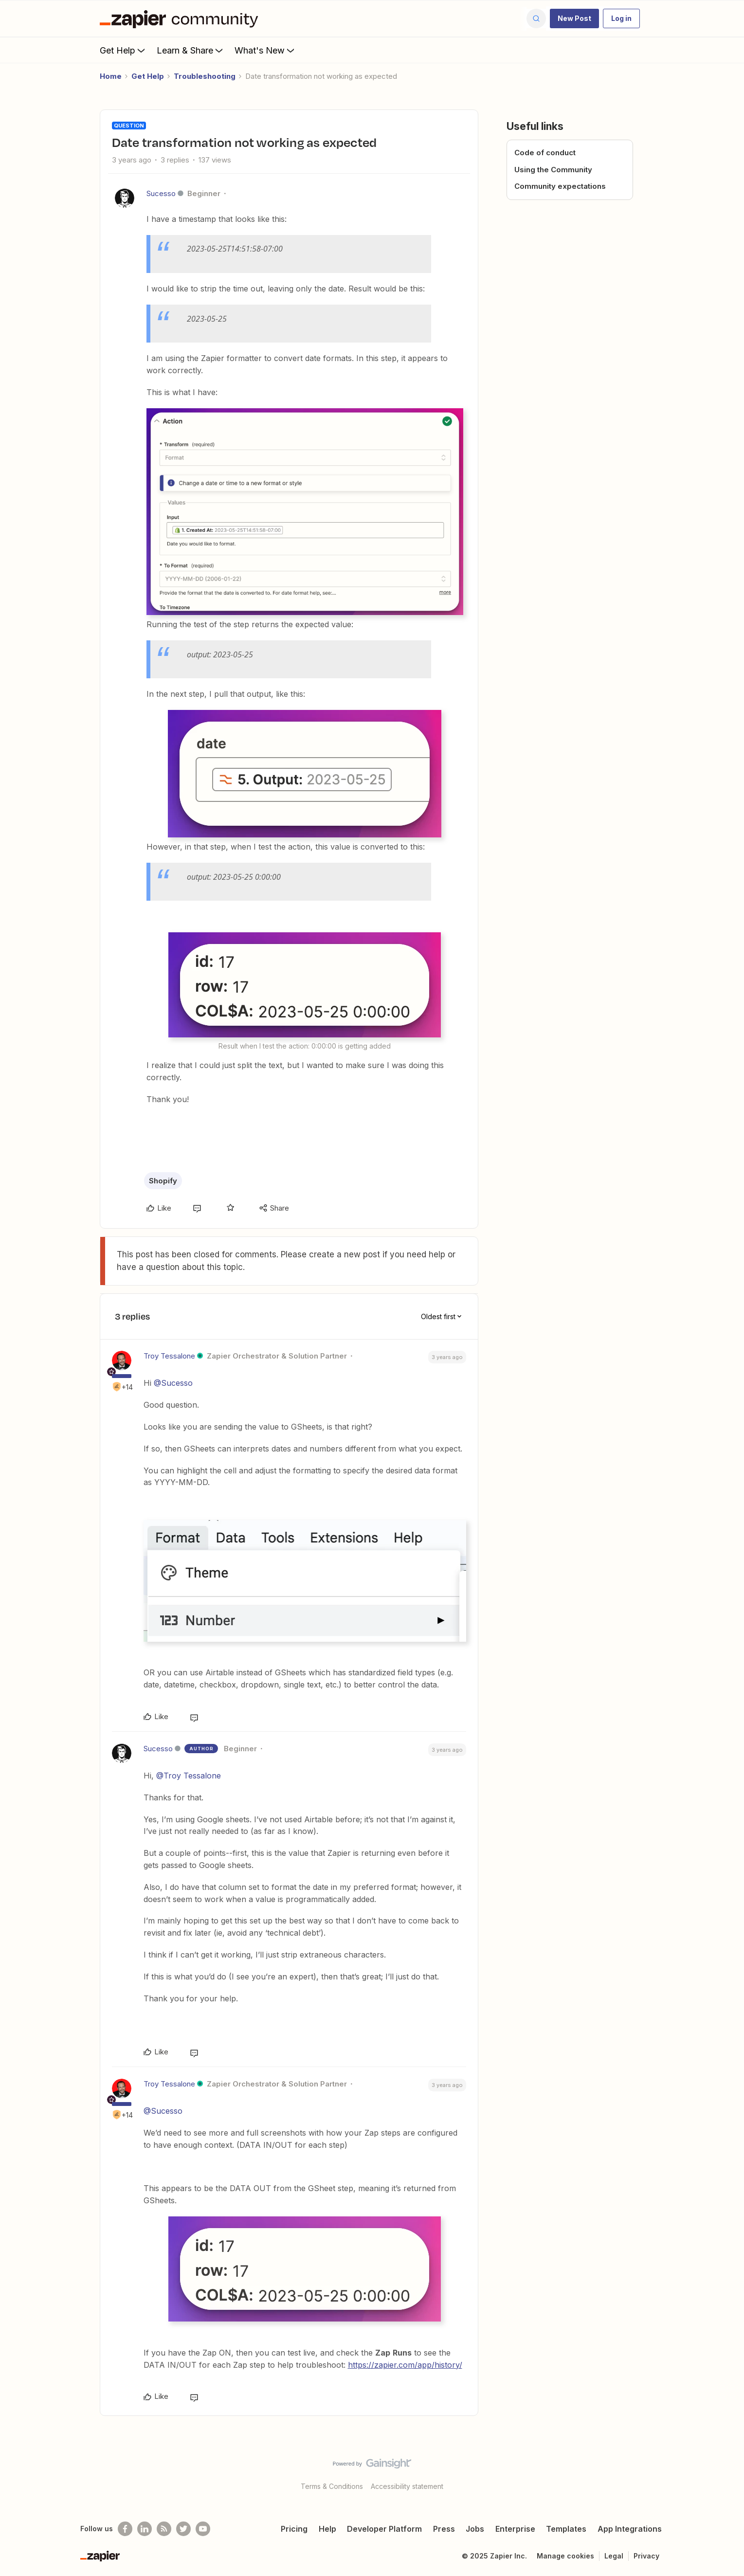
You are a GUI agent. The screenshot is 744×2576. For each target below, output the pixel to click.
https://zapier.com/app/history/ (405, 2365)
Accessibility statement (407, 2486)
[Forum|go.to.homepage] (181, 18)
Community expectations (560, 186)
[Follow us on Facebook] (125, 2529)
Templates (566, 2529)
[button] (574, 18)
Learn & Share (191, 50)
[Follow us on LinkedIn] (144, 2529)
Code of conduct (545, 152)
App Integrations (630, 2529)
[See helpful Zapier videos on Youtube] (203, 2529)
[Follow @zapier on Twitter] (183, 2529)
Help (327, 2529)
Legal (613, 2556)
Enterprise (515, 2529)
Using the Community (553, 169)
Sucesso (161, 193)
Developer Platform (384, 2529)
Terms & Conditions (332, 2486)
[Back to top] (724, 2472)
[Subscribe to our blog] (164, 2529)
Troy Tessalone (169, 1356)
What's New (265, 50)
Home (111, 76)
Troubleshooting (205, 76)
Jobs (475, 2529)
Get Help (123, 50)
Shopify (163, 1180)
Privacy (646, 2556)
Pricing (294, 2529)
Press (444, 2529)
